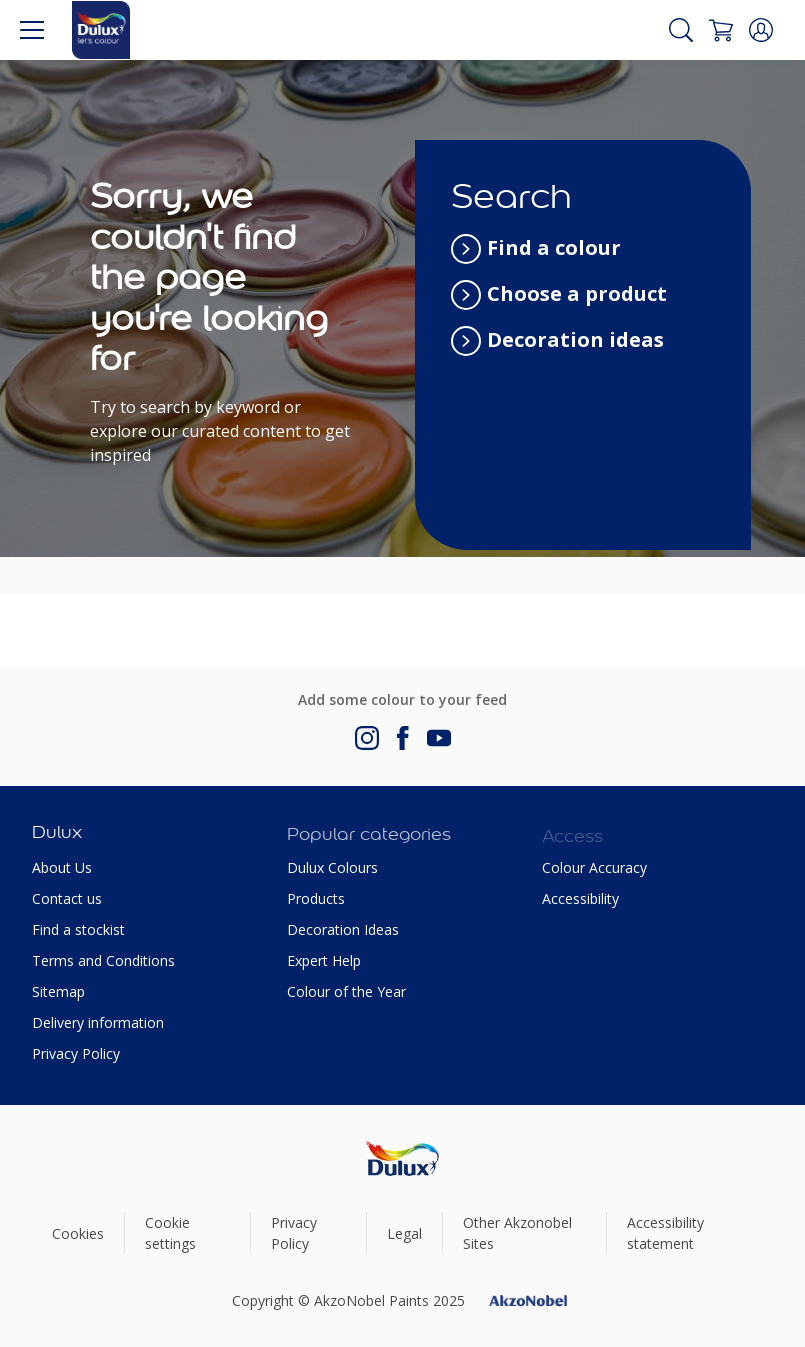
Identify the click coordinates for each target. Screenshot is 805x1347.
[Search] (681, 30)
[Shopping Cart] (721, 30)
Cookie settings (170, 1233)
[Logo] (101, 30)
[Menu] (32, 30)
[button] (761, 30)
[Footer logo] (402, 1158)
